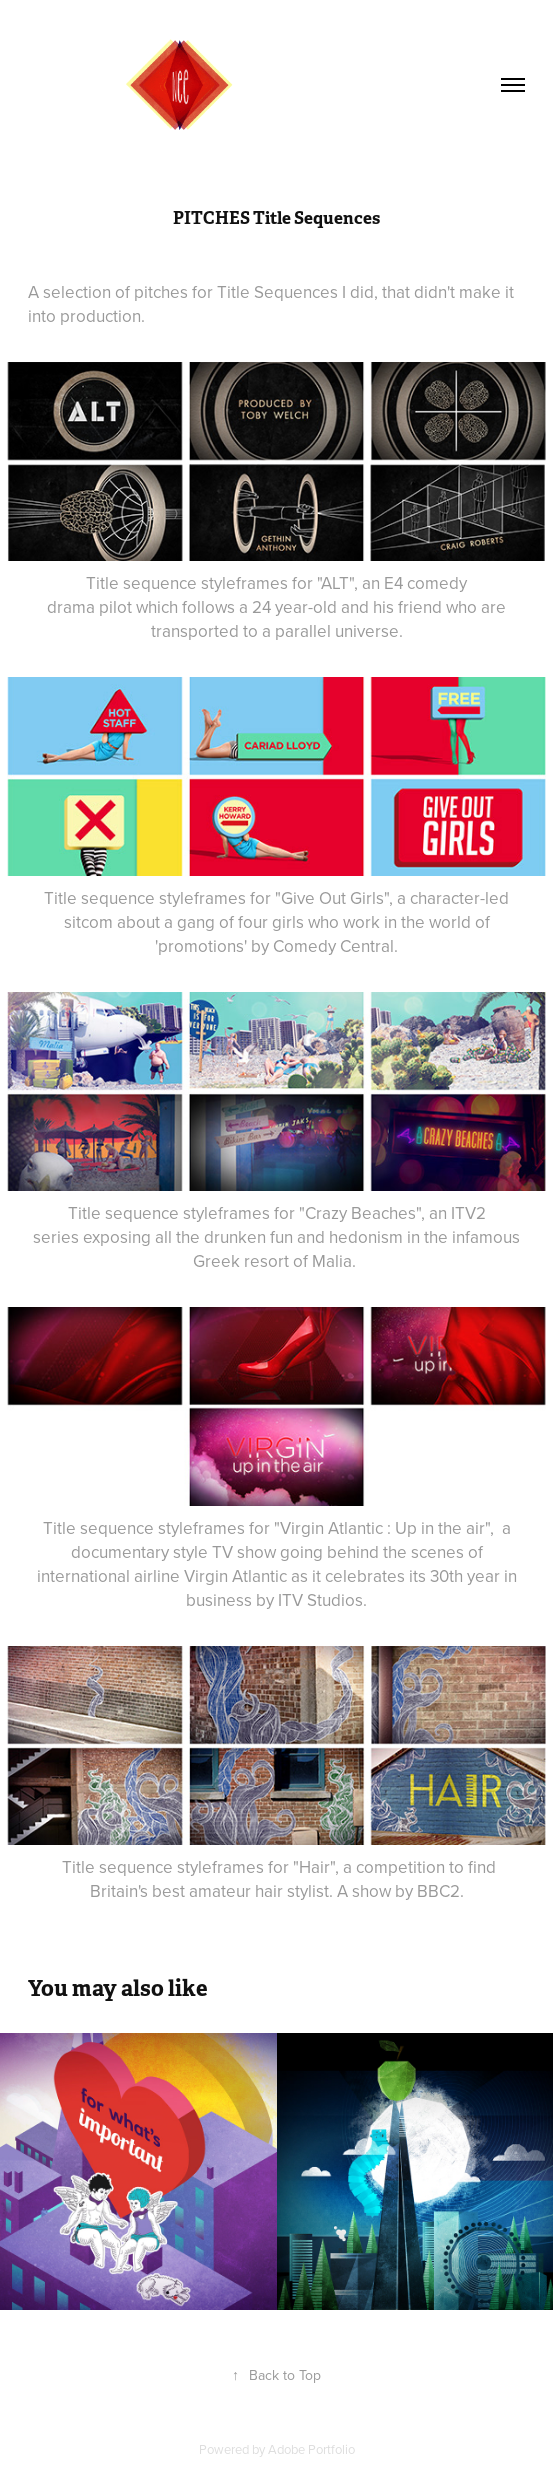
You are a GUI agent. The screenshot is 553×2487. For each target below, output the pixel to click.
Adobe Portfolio (311, 2449)
